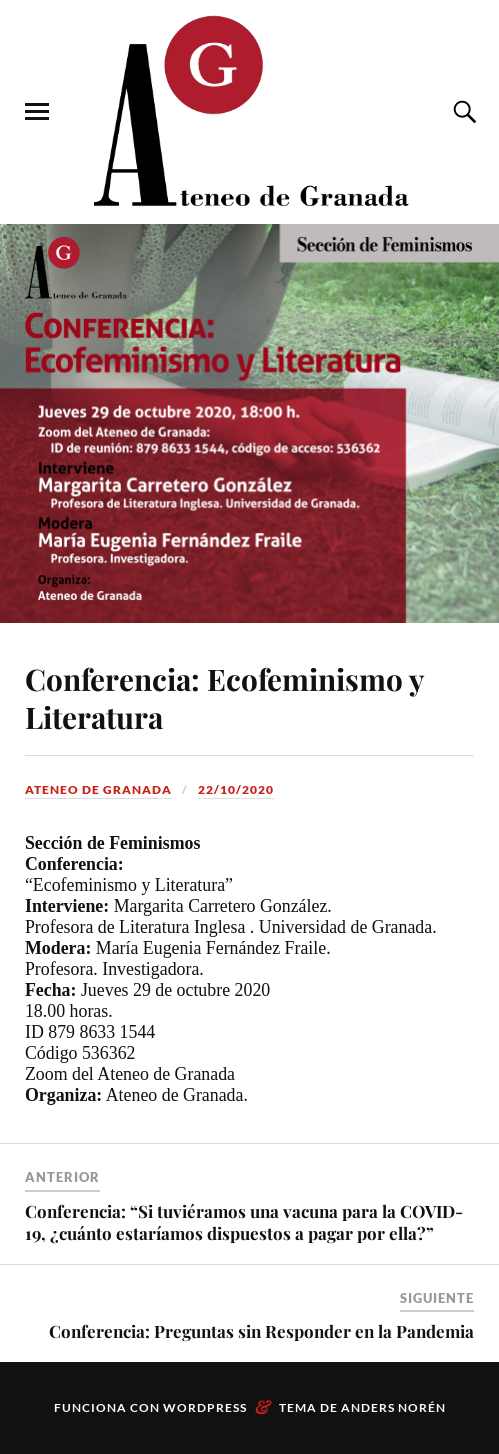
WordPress (205, 1407)
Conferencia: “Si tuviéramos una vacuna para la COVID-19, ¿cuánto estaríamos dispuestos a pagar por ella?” (244, 1222)
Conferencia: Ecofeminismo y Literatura (224, 697)
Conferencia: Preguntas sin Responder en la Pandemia (261, 1331)
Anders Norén (393, 1407)
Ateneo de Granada (98, 789)
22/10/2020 (236, 789)
